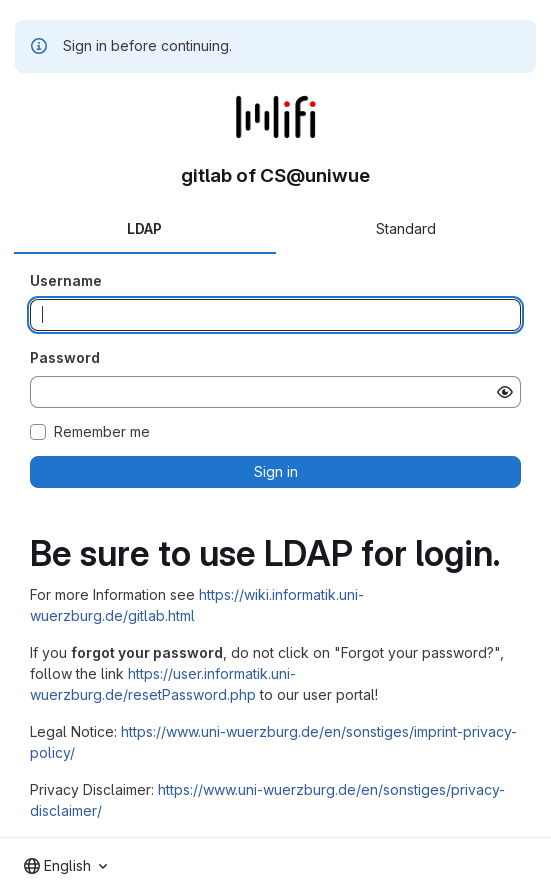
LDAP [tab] (144, 228)
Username (66, 280)
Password (65, 357)
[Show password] (505, 392)
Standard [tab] (406, 228)
